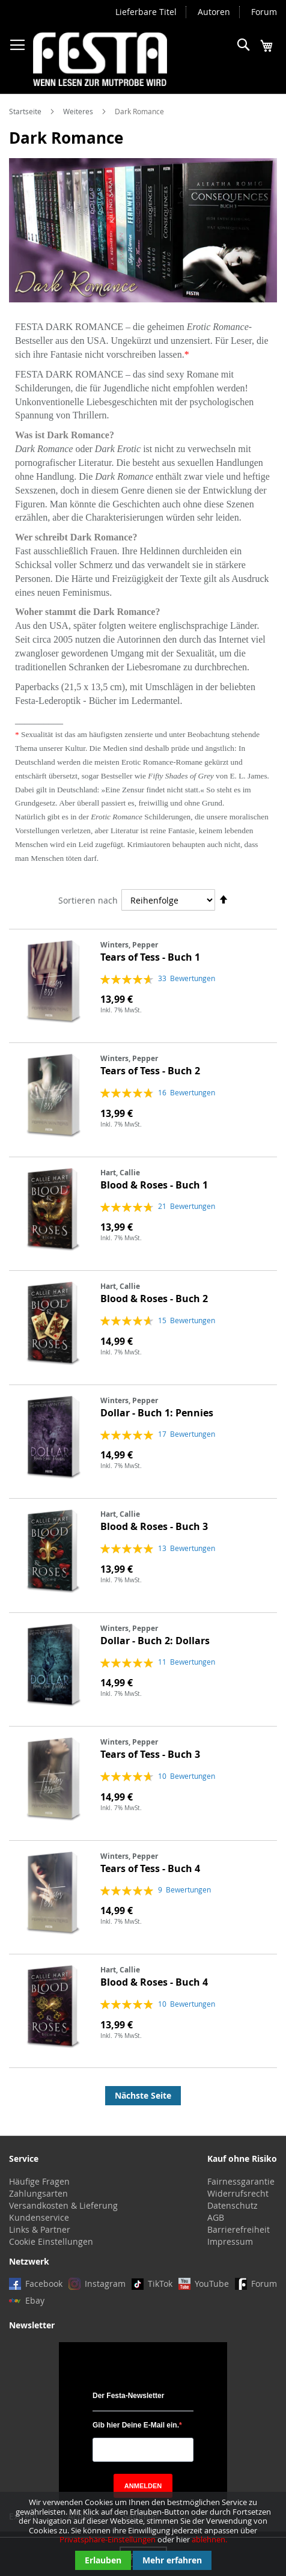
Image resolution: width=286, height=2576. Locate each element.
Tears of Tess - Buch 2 (150, 1070)
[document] (143, 2534)
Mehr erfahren (172, 2560)
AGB (215, 2217)
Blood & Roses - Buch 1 (154, 1185)
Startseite (26, 111)
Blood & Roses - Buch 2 (154, 1298)
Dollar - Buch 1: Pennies (156, 1412)
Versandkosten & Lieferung (63, 2205)
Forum (264, 11)
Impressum (230, 2241)
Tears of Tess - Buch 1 (150, 957)
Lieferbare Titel (146, 11)
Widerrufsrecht (238, 2193)
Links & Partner (39, 2229)
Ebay (34, 2300)
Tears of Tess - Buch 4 (150, 1868)
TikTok (160, 2283)
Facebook (43, 2283)
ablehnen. (209, 2539)
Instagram (105, 2283)
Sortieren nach (88, 900)
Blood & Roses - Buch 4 (154, 1982)
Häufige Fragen (39, 2181)
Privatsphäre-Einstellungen (107, 2539)
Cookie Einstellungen (51, 2241)
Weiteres (79, 111)
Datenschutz (232, 2205)
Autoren (214, 11)
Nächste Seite (143, 2095)
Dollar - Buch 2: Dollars (155, 1640)
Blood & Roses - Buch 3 (154, 1526)
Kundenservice (39, 2217)
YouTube (212, 2283)
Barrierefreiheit (238, 2229)
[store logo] (100, 59)
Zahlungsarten (38, 2193)
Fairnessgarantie (241, 2181)
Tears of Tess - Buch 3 (150, 1754)
